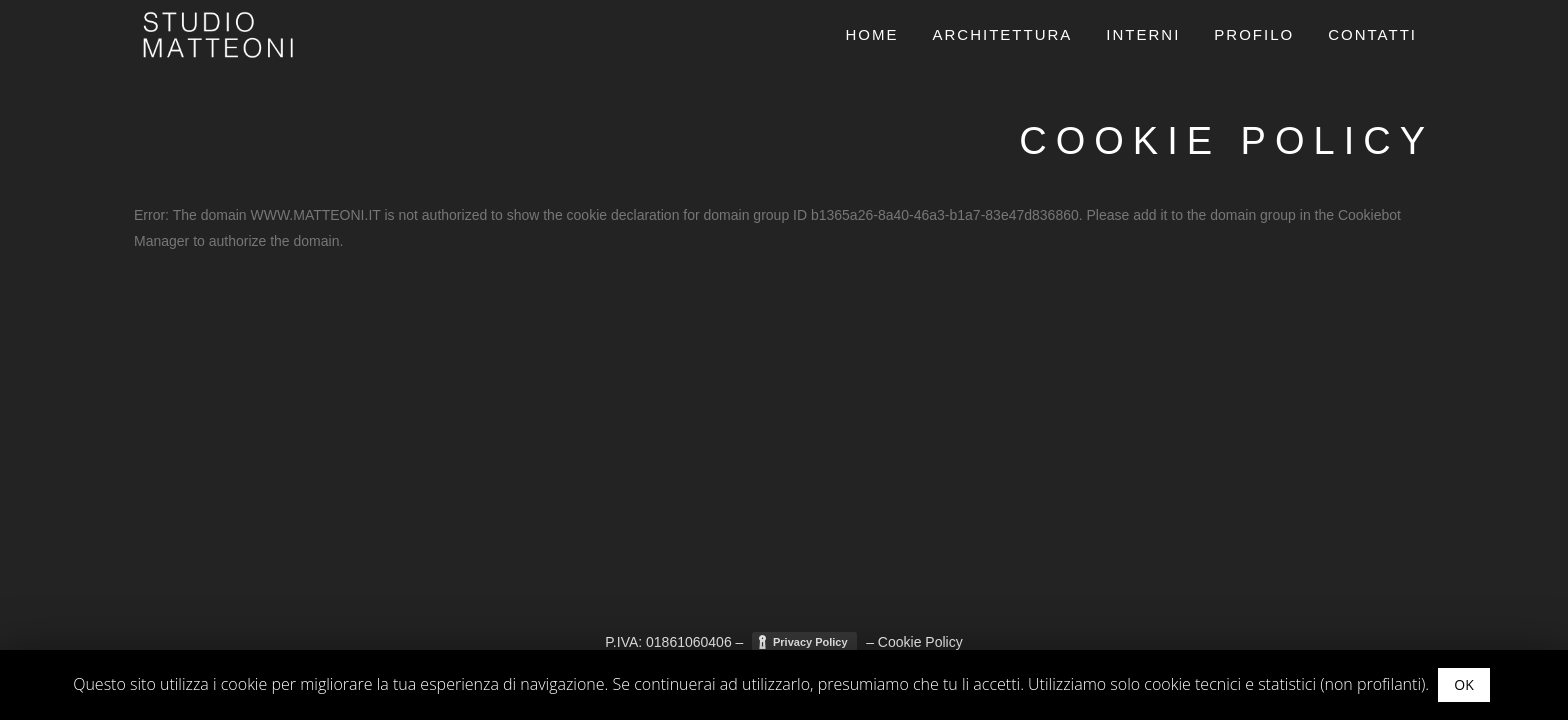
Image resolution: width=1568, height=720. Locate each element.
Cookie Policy (920, 644)
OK (1463, 684)
